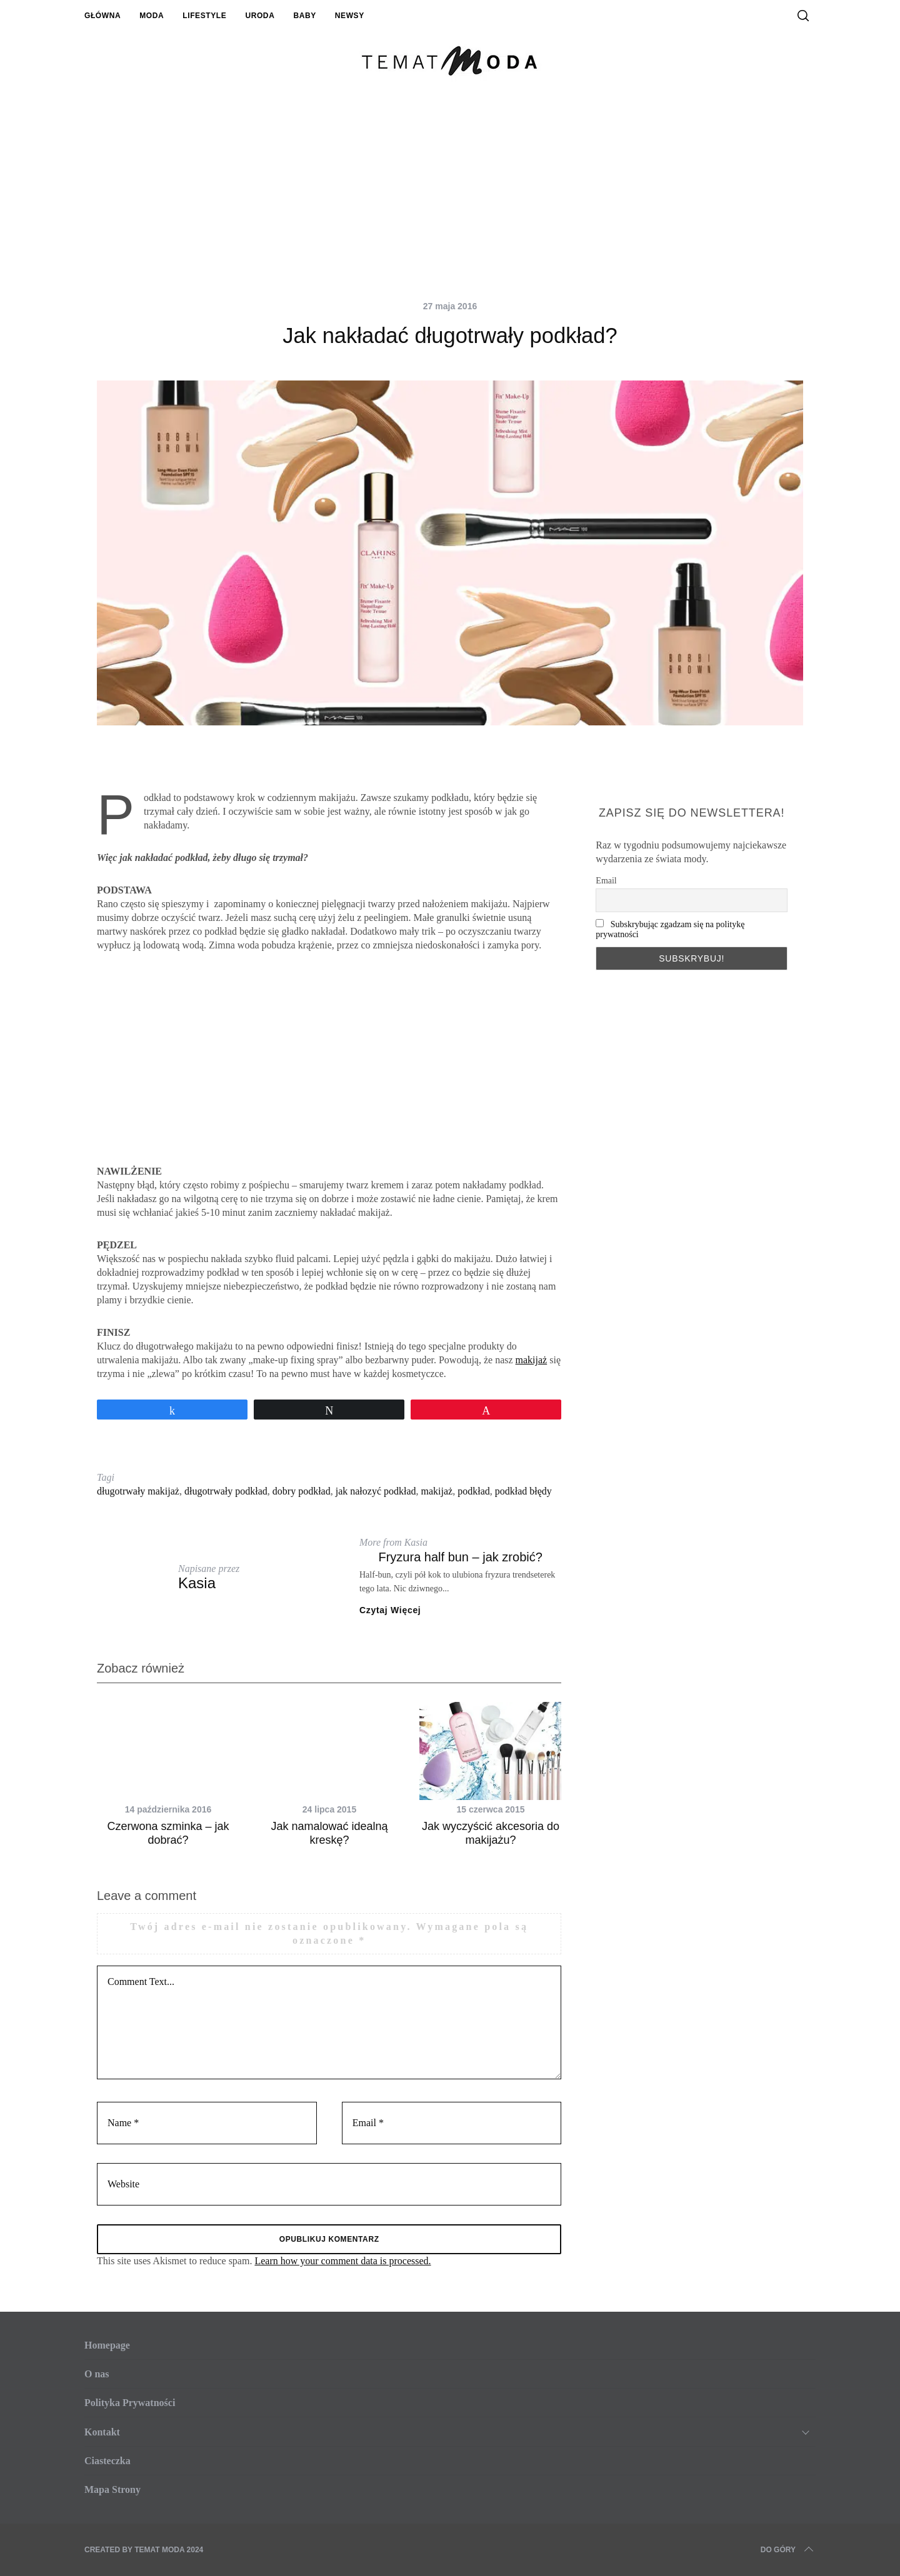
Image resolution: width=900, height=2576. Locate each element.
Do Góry (788, 2550)
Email (606, 880)
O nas (96, 2374)
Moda (151, 15)
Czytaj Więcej (390, 1610)
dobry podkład (301, 1491)
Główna (102, 15)
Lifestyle (204, 15)
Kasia (197, 1582)
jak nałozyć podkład (376, 1491)
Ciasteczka (107, 2460)
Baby (304, 15)
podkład (474, 1491)
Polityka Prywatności (129, 2402)
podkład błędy (523, 1491)
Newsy (349, 15)
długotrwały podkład (226, 1491)
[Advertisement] (450, 199)
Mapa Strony (112, 2489)
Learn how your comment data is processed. (342, 2260)
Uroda (259, 15)
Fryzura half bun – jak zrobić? (460, 1557)
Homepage (107, 2345)
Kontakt (102, 2432)
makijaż (532, 1360)
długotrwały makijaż (138, 1491)
